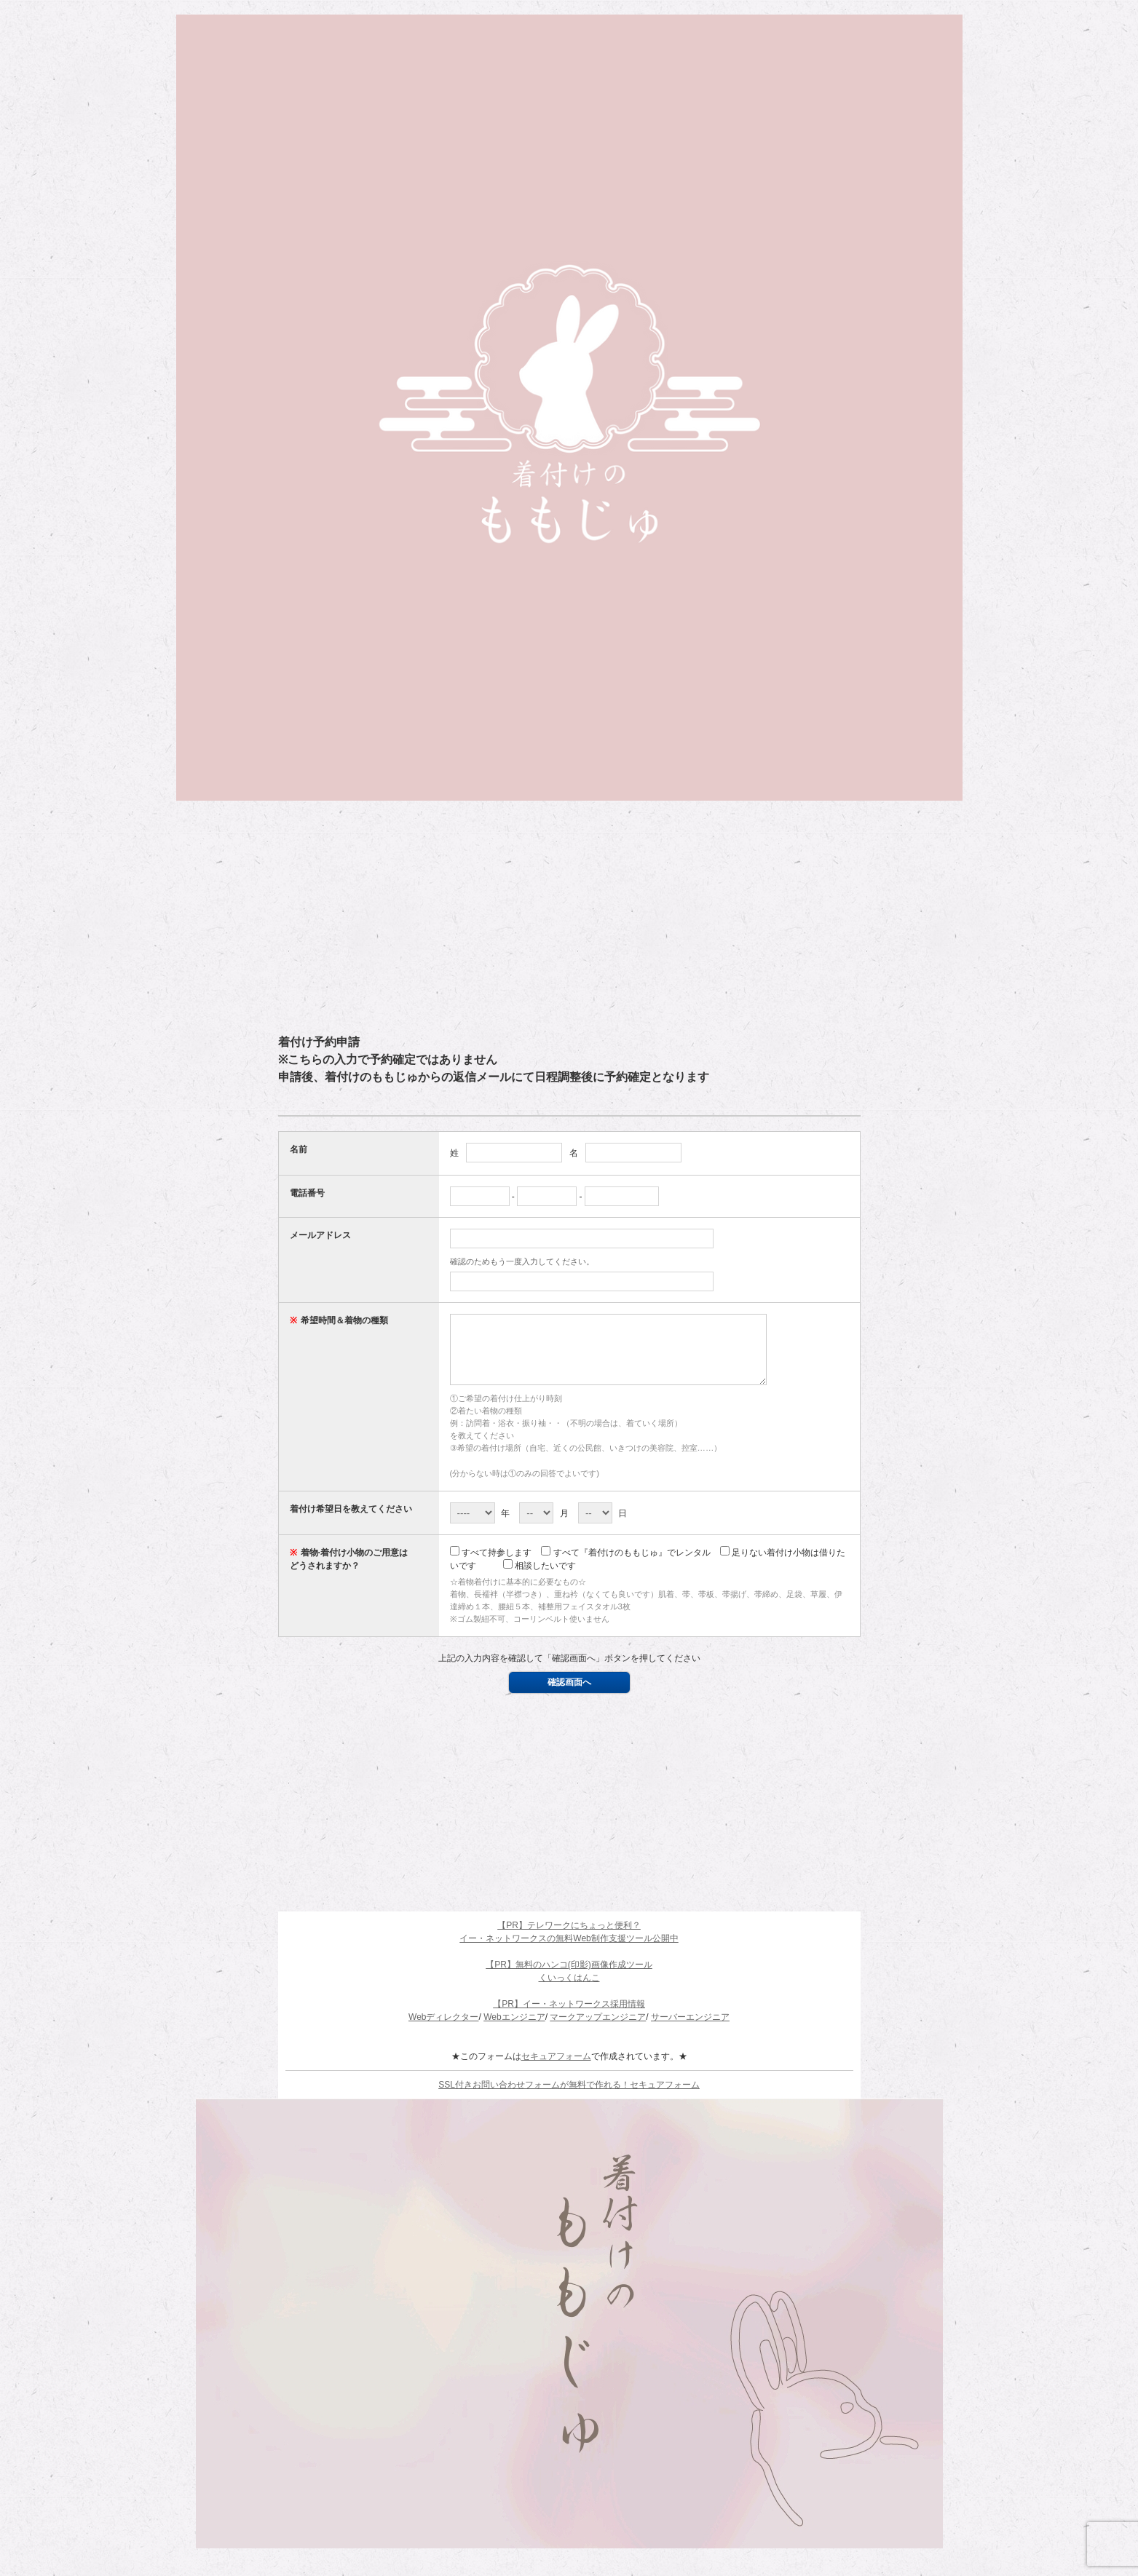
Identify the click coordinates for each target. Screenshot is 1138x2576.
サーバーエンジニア (690, 2030)
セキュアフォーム (556, 2069)
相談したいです (539, 1579)
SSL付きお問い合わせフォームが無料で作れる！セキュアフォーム (569, 2098)
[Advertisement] (569, 917)
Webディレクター (443, 2030)
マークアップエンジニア (598, 2030)
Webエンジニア (514, 2030)
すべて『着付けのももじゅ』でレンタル (625, 1566)
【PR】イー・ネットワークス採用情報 (569, 2017)
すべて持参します (491, 1566)
